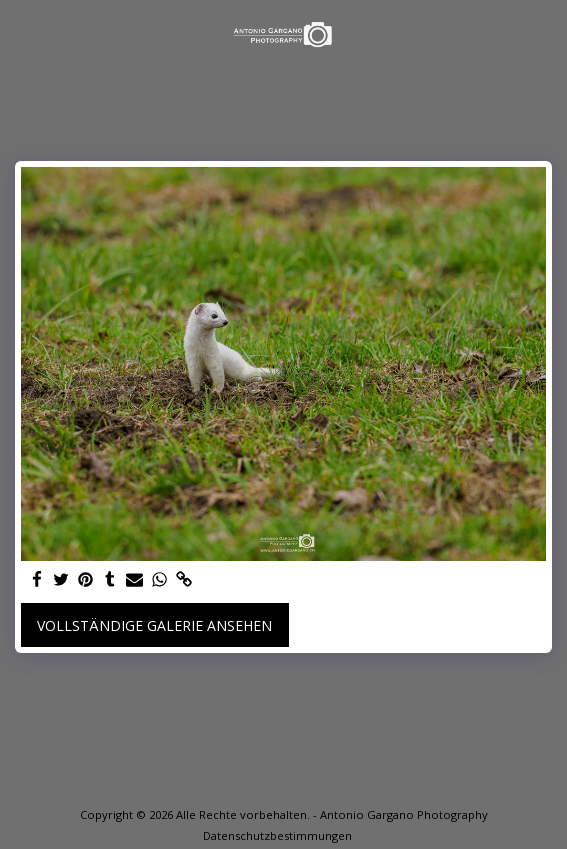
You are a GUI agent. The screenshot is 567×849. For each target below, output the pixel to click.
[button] (22, 33)
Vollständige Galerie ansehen (154, 625)
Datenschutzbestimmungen (277, 835)
